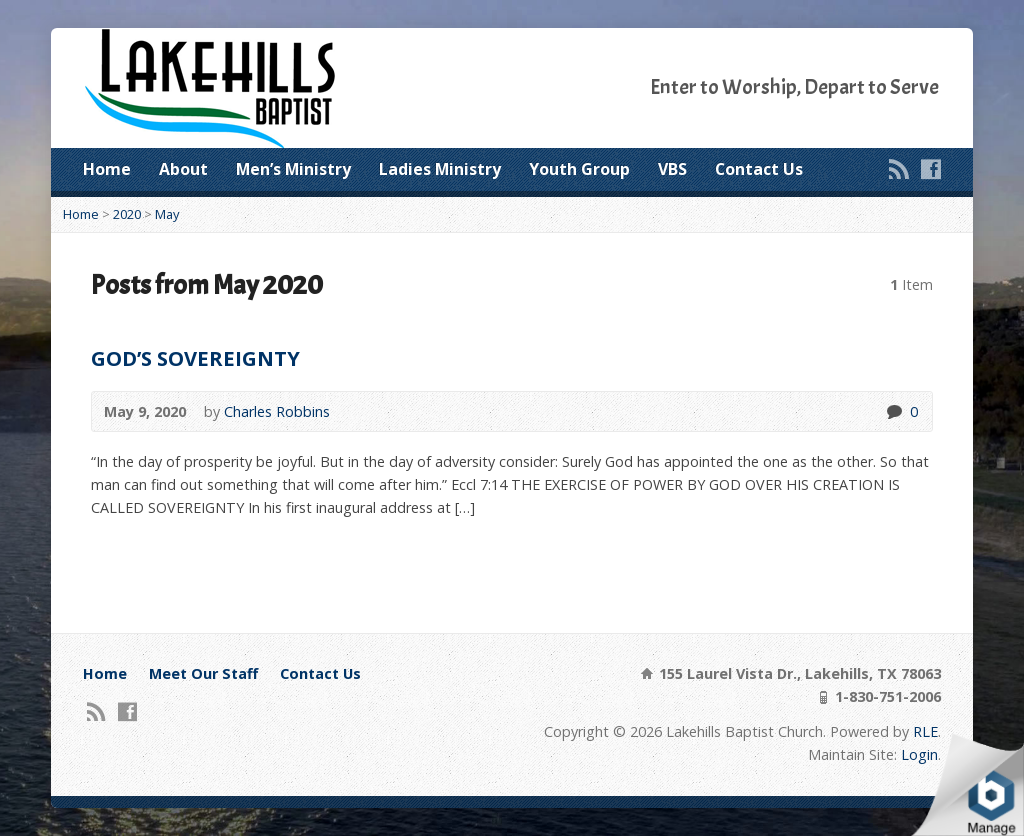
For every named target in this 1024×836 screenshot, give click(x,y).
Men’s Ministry (293, 169)
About (183, 169)
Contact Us (759, 169)
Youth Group (579, 169)
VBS (672, 169)
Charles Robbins (277, 411)
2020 (127, 214)
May (167, 214)
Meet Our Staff (203, 673)
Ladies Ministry (440, 169)
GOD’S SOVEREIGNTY (195, 358)
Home (107, 169)
